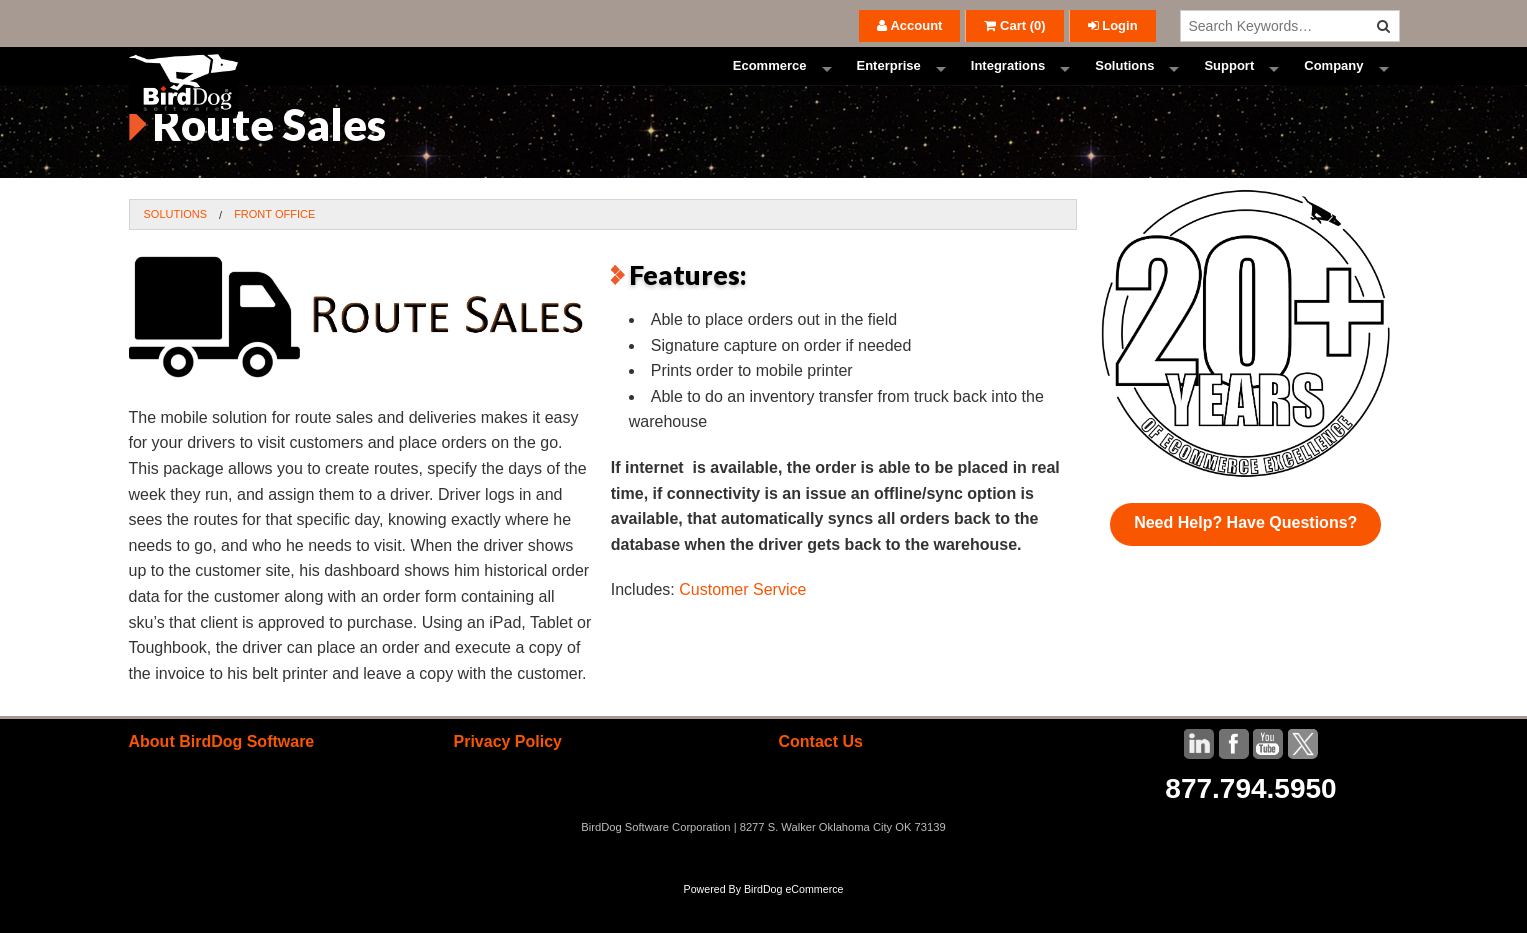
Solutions (1124, 84)
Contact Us (820, 778)
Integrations (1008, 84)
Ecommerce (770, 84)
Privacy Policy (507, 778)
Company (1333, 84)
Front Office (274, 250)
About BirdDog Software (222, 778)
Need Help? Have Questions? (1245, 559)
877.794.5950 (1250, 825)
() (1014, 25)
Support (1229, 84)
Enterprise (889, 84)
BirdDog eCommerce (794, 925)
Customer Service (742, 626)
